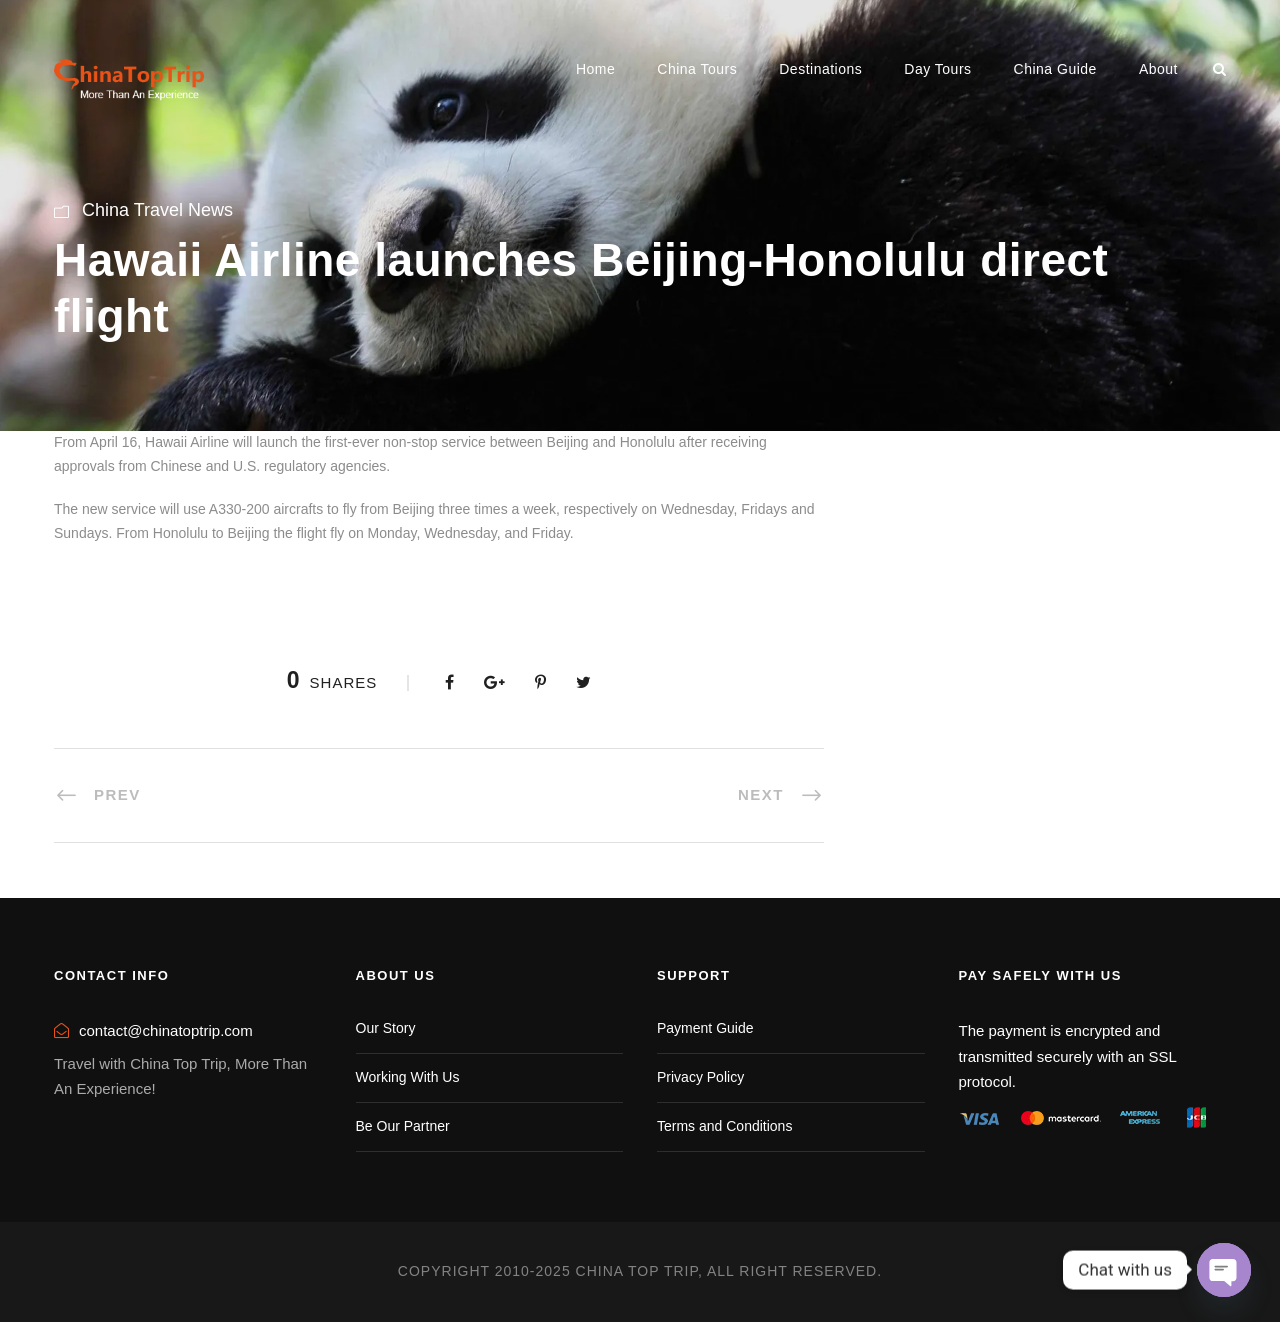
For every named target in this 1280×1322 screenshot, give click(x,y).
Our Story (386, 1028)
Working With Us (408, 1077)
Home (595, 69)
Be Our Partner (403, 1126)
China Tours (697, 69)
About (1158, 69)
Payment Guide (705, 1028)
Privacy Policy (700, 1077)
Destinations (820, 69)
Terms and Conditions (724, 1126)
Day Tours (937, 69)
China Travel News (157, 210)
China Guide (1055, 69)
